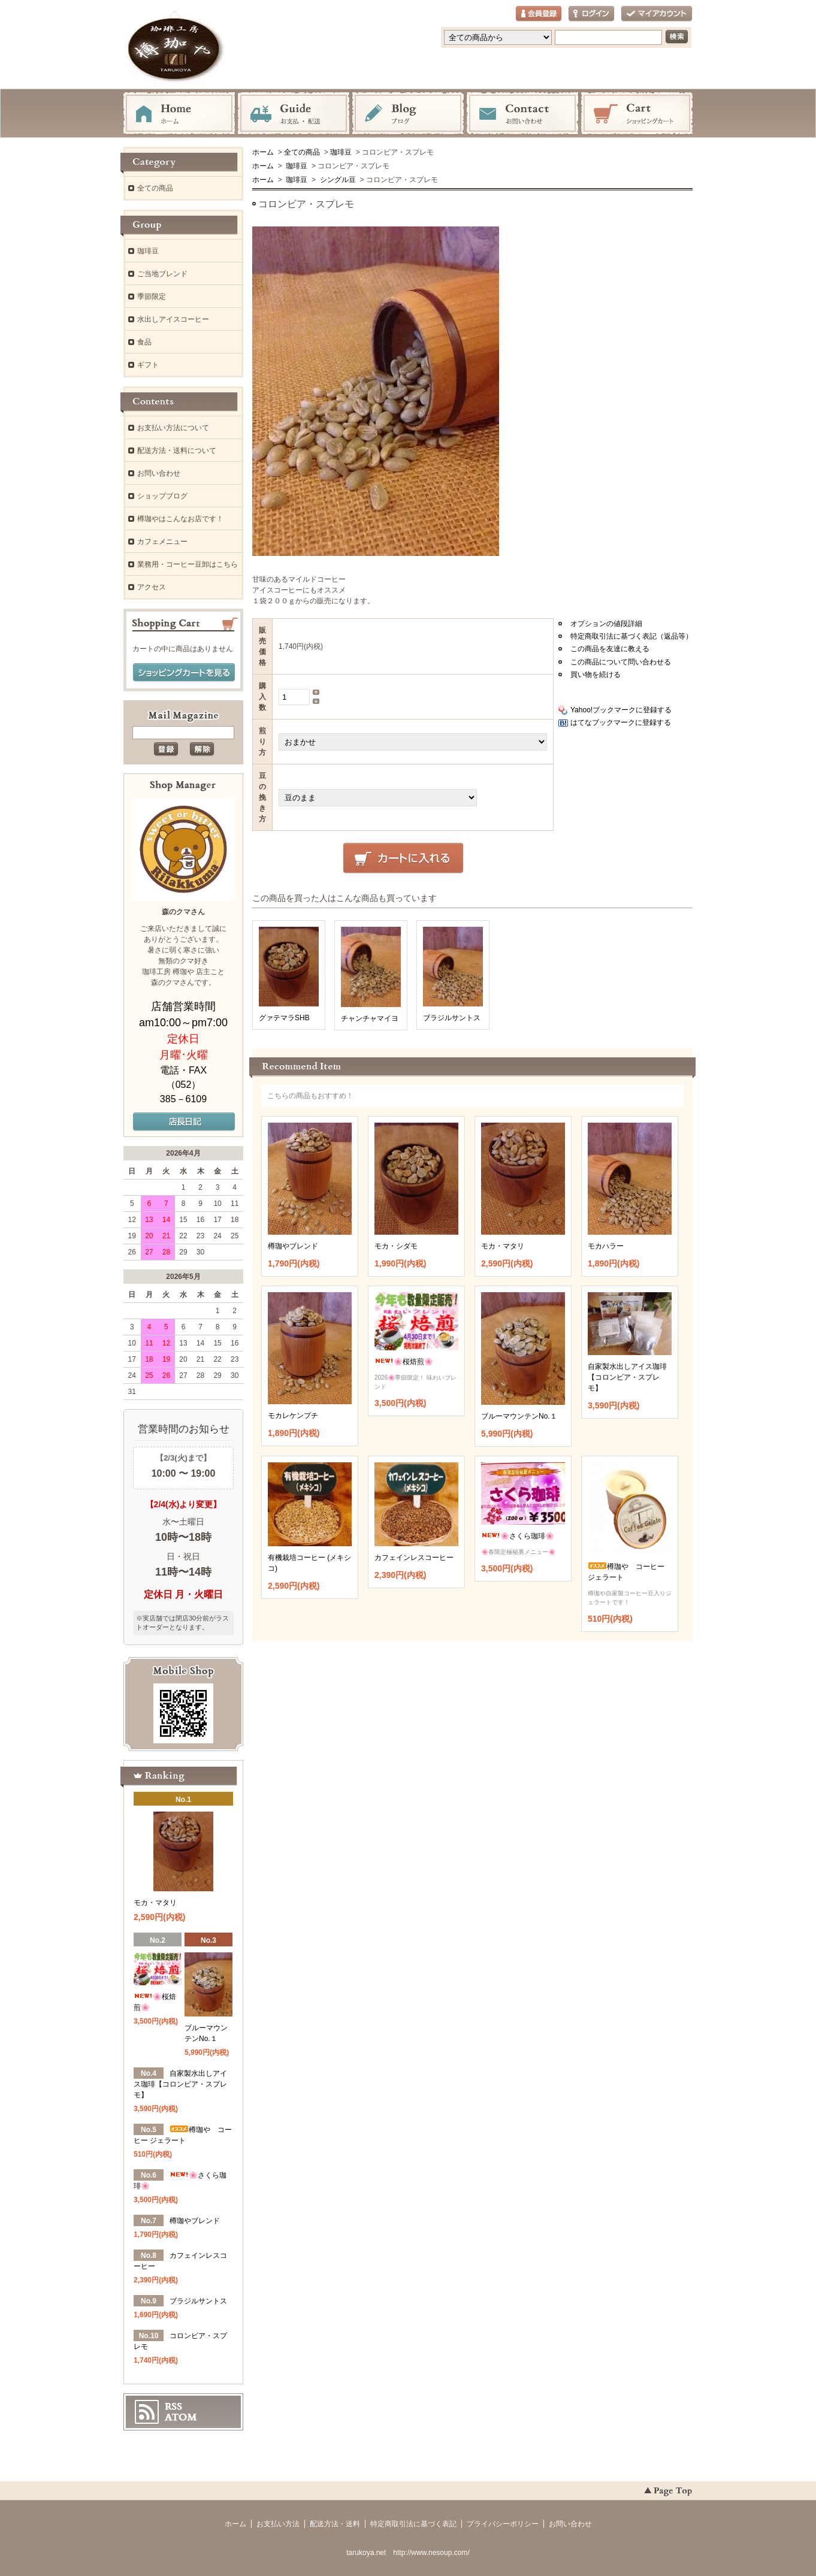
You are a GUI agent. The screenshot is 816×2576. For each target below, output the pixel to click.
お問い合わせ (522, 113)
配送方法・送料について (176, 450)
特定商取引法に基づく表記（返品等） (631, 636)
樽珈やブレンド (293, 1246)
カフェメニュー (162, 541)
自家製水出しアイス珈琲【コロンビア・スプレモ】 (627, 1377)
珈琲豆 (341, 152)
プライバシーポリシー (503, 2524)
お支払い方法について (173, 428)
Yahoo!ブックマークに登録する (621, 710)
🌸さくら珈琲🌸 (517, 1536)
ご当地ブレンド (162, 274)
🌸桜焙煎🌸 (403, 1361)
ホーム (179, 113)
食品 (144, 342)
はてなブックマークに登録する (620, 722)
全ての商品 (302, 152)
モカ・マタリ (502, 1246)
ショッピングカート (637, 113)
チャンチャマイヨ (369, 1018)
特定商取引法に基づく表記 (413, 2524)
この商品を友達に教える (609, 649)
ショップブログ (162, 496)
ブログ (408, 113)
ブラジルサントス (451, 1018)
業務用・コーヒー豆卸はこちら (187, 564)
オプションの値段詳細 (606, 623)
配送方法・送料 (335, 2524)
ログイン (591, 14)
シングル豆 (336, 180)
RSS (173, 2406)
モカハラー (606, 1246)
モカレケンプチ (293, 1415)
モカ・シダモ (396, 1246)
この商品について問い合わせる (620, 662)
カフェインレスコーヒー (414, 1557)
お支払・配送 (293, 113)
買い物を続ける (595, 674)
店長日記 (183, 1122)
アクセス (151, 587)
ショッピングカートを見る (183, 672)
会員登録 (538, 14)
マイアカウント (657, 14)
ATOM (181, 2417)
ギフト (148, 365)
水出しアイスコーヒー (173, 319)
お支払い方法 (278, 2524)
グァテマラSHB (284, 1018)
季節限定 (151, 296)
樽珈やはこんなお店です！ (180, 519)
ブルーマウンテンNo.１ (519, 1416)
